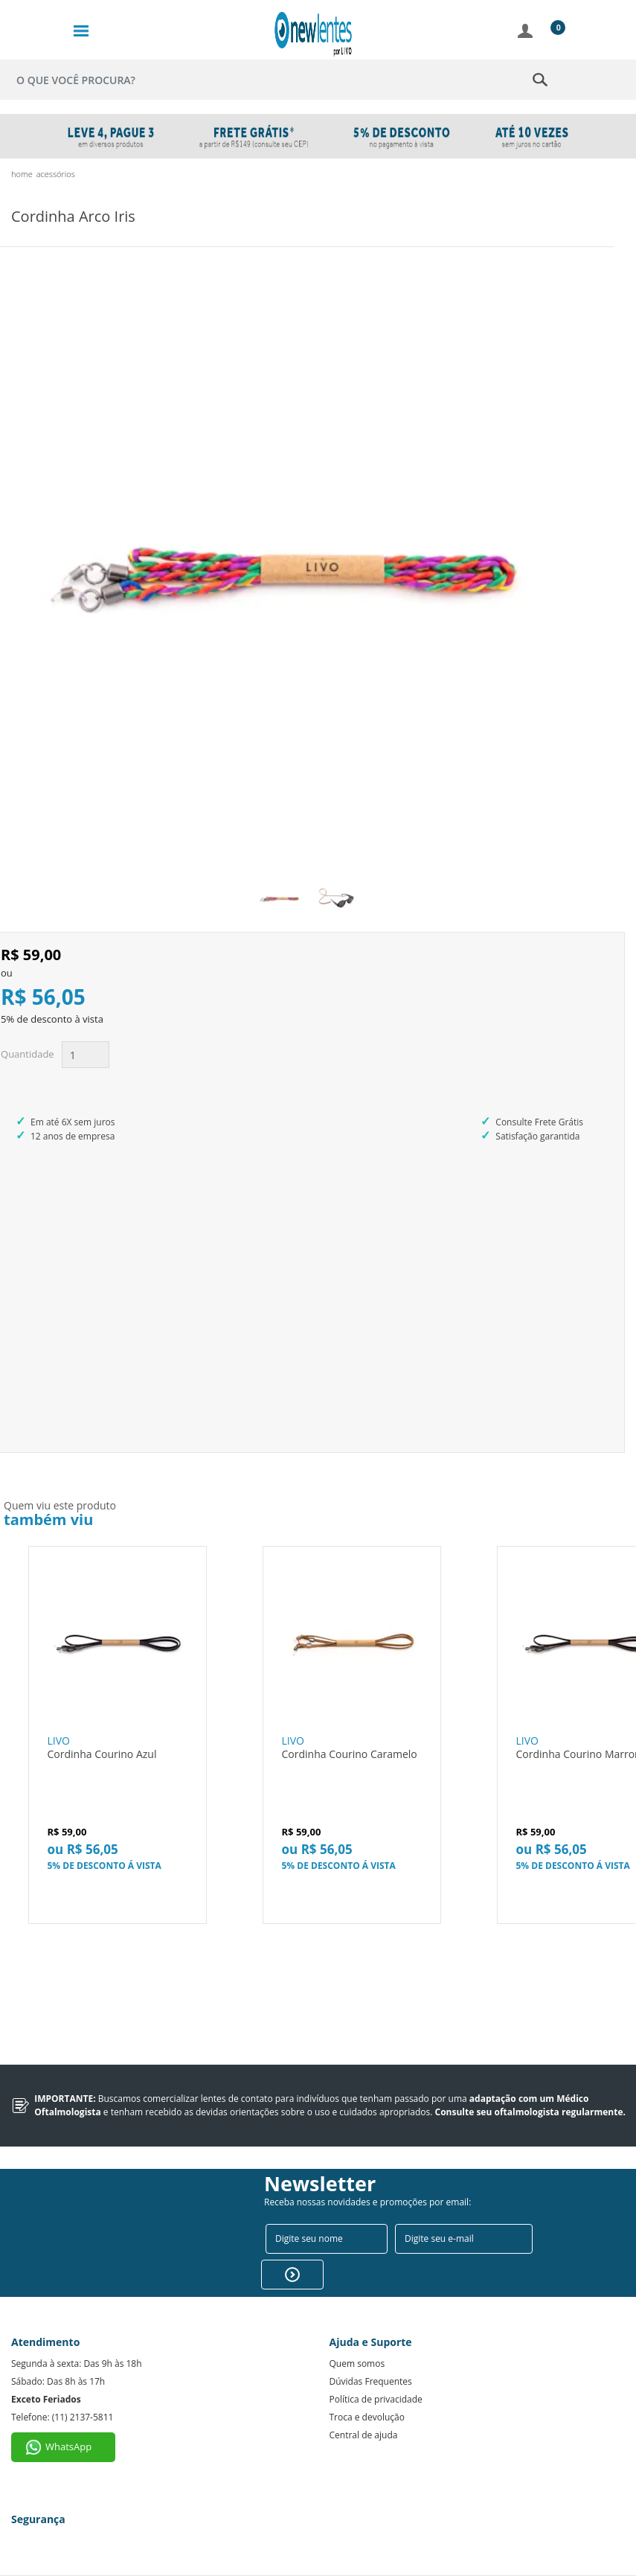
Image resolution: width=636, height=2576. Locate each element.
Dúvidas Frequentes (371, 2381)
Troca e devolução (367, 2417)
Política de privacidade (376, 2399)
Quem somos (357, 2363)
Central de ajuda (364, 2435)
